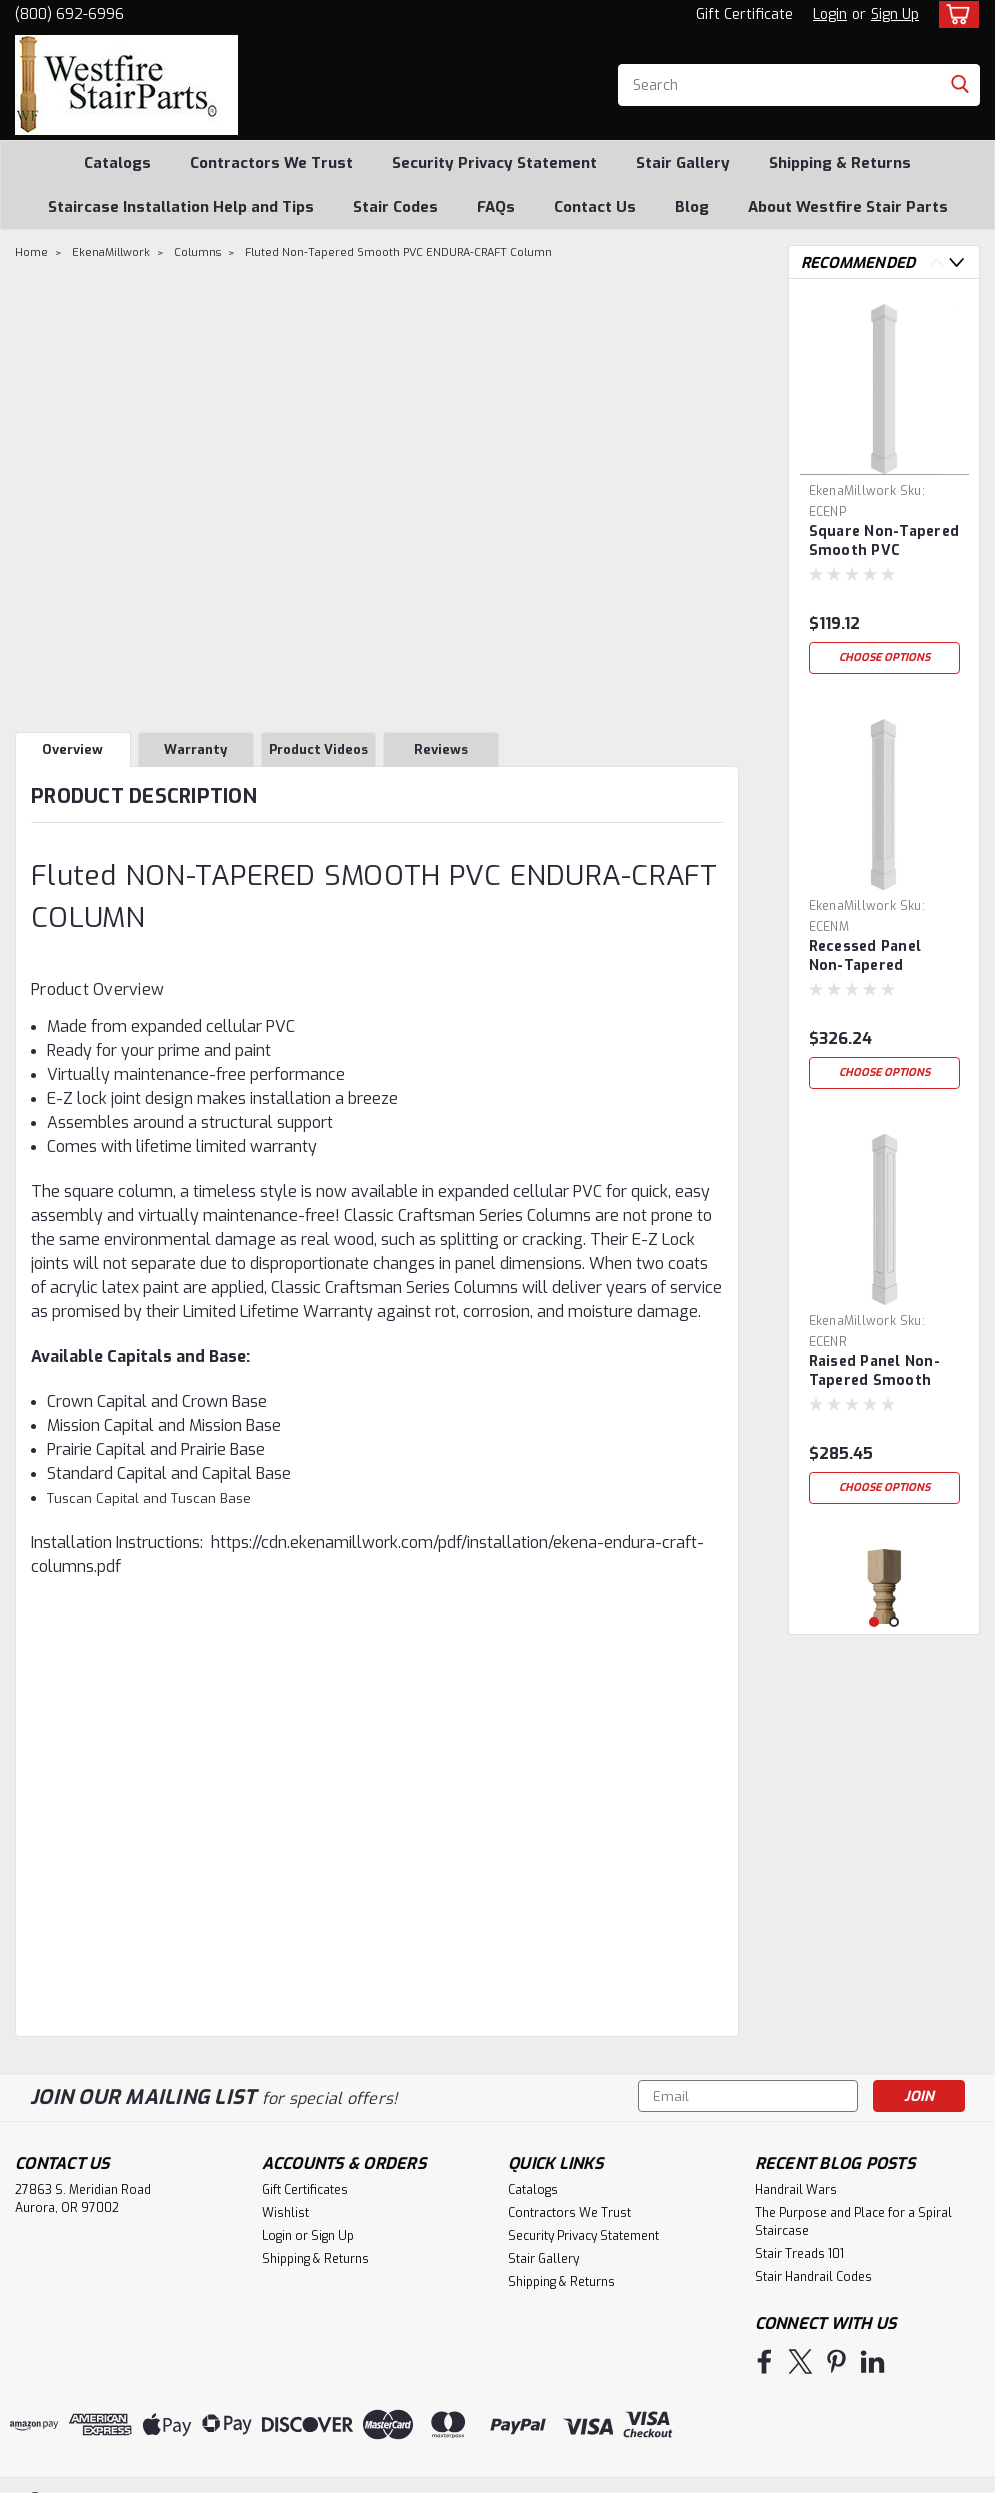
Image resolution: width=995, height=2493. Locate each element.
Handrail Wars (796, 2190)
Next (956, 262)
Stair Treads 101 (799, 2254)
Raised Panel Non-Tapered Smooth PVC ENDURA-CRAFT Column (882, 1372)
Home (31, 252)
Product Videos (318, 749)
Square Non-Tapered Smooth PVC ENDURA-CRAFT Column (884, 542)
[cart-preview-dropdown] (954, 14)
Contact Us (595, 207)
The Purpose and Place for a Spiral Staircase (853, 2222)
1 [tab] (874, 1622)
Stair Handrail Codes (813, 2277)
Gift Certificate (744, 14)
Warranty (195, 749)
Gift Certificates (305, 2190)
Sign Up (895, 14)
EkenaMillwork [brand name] (852, 491)
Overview (72, 749)
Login (830, 14)
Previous (936, 262)
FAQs (496, 207)
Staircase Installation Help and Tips (181, 207)
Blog (692, 207)
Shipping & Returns (840, 163)
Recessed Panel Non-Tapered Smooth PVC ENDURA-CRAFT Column (866, 957)
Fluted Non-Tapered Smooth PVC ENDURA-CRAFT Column (398, 252)
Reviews (441, 749)
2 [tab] (894, 1622)
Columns (197, 252)
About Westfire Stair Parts (848, 207)
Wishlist (285, 2213)
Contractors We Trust (271, 163)
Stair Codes (395, 207)
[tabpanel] (884, 489)
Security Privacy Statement (494, 163)
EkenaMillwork (111, 252)
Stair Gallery (683, 163)
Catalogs (117, 163)
